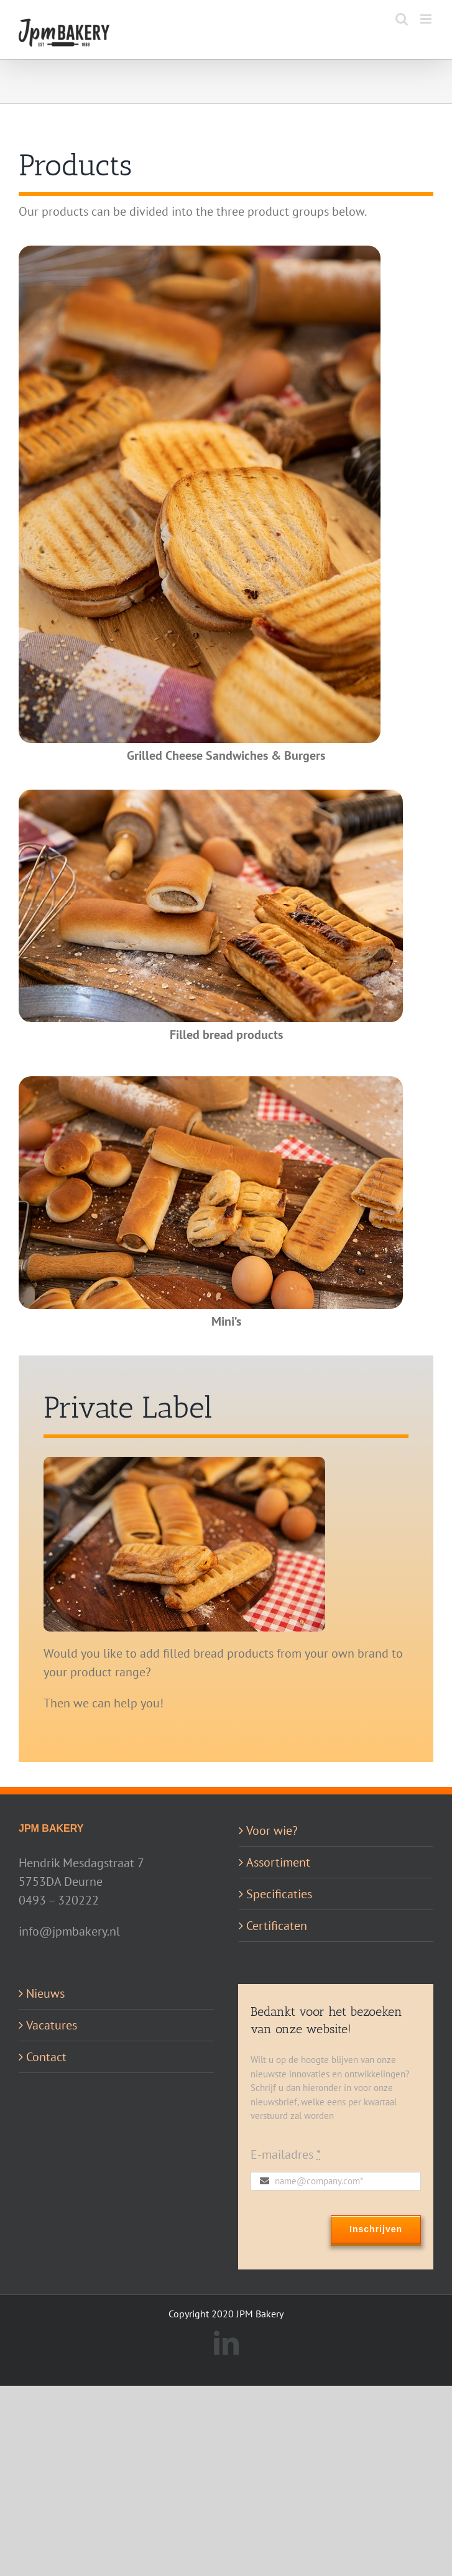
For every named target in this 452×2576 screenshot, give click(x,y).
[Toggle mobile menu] (426, 18)
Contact (46, 2057)
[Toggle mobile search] (401, 18)
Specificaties (279, 1894)
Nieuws (45, 1993)
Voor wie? (272, 1830)
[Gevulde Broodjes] (211, 796)
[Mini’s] (211, 1082)
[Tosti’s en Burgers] (200, 252)
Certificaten (276, 1926)
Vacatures (51, 2025)
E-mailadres (286, 2154)
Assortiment (278, 1862)
